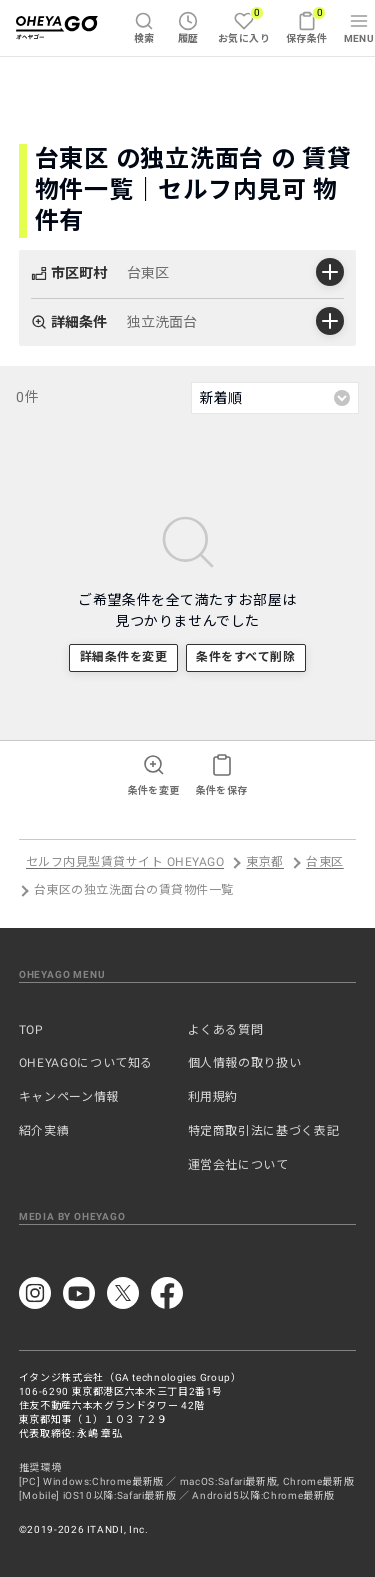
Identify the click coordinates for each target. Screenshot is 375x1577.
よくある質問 (226, 1030)
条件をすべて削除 (245, 657)
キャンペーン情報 (69, 1097)
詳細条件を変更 (123, 657)
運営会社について (238, 1165)
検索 (144, 27)
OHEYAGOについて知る (86, 1063)
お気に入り (244, 25)
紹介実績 (44, 1131)
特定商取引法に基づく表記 (264, 1131)
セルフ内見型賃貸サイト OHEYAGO (125, 863)
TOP (31, 1030)
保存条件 (307, 25)
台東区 (324, 863)
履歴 (188, 27)
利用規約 (213, 1097)
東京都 (264, 863)
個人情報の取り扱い (245, 1063)
